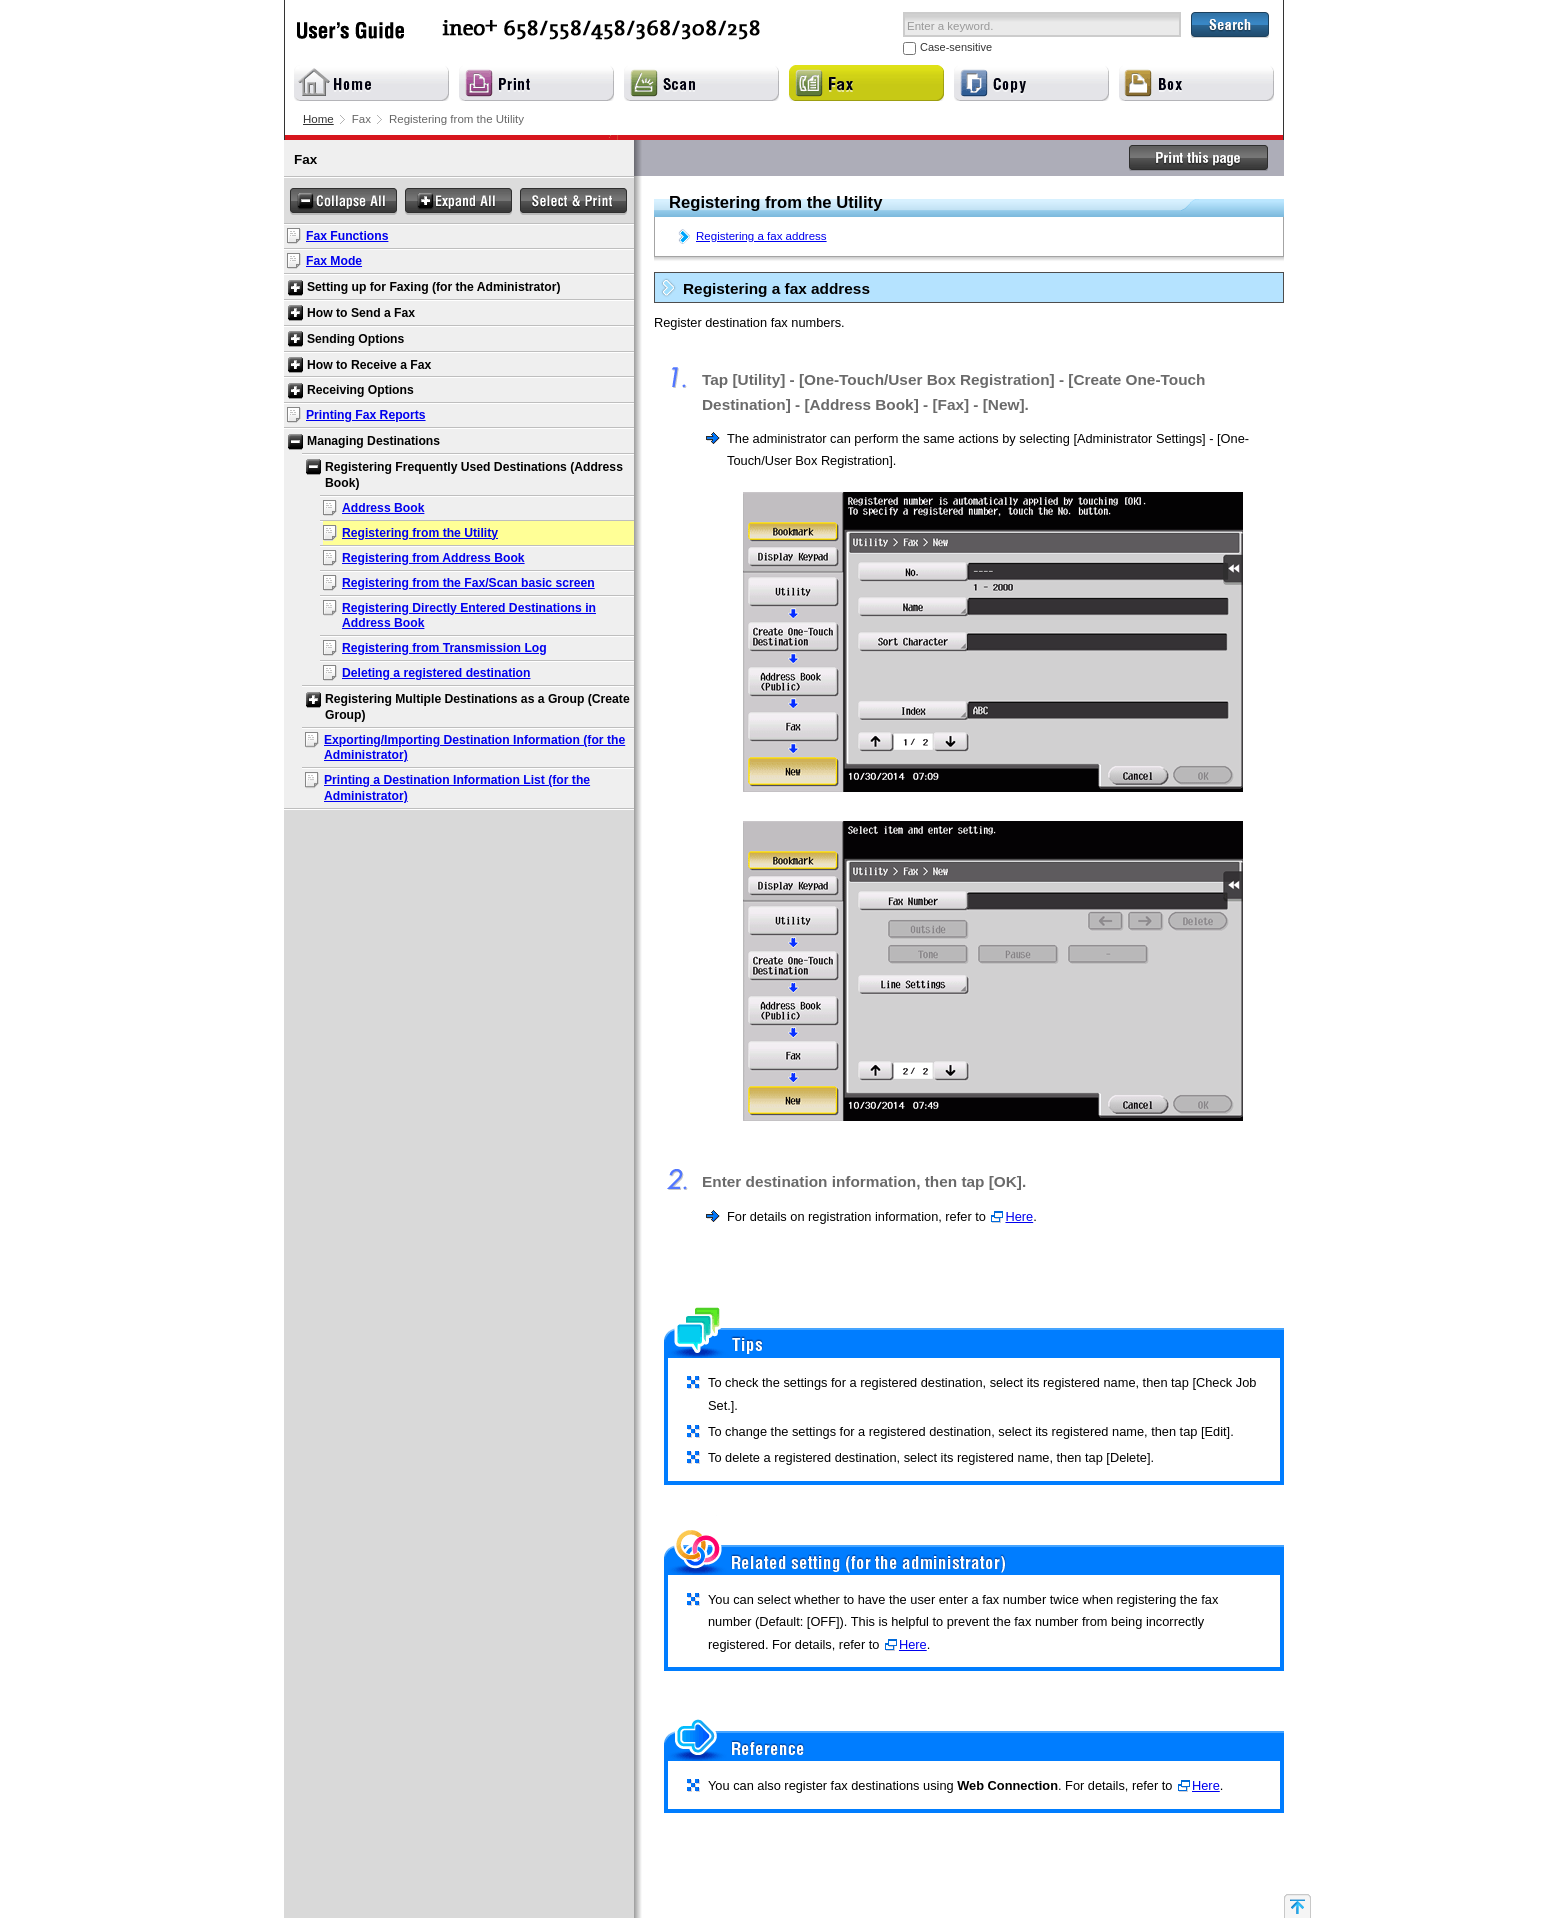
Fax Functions (347, 236)
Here (1019, 1216)
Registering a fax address (761, 236)
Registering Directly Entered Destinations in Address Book (469, 616)
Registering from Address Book (433, 558)
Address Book (383, 508)
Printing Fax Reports (366, 415)
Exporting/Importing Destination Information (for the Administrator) (474, 748)
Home (318, 119)
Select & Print (573, 201)
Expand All (458, 201)
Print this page (1199, 158)
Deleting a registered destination (436, 673)
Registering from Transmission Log (444, 648)
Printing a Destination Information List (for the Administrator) (457, 788)
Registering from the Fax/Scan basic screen (468, 583)
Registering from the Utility (420, 533)
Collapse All (343, 201)
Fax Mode (334, 261)
